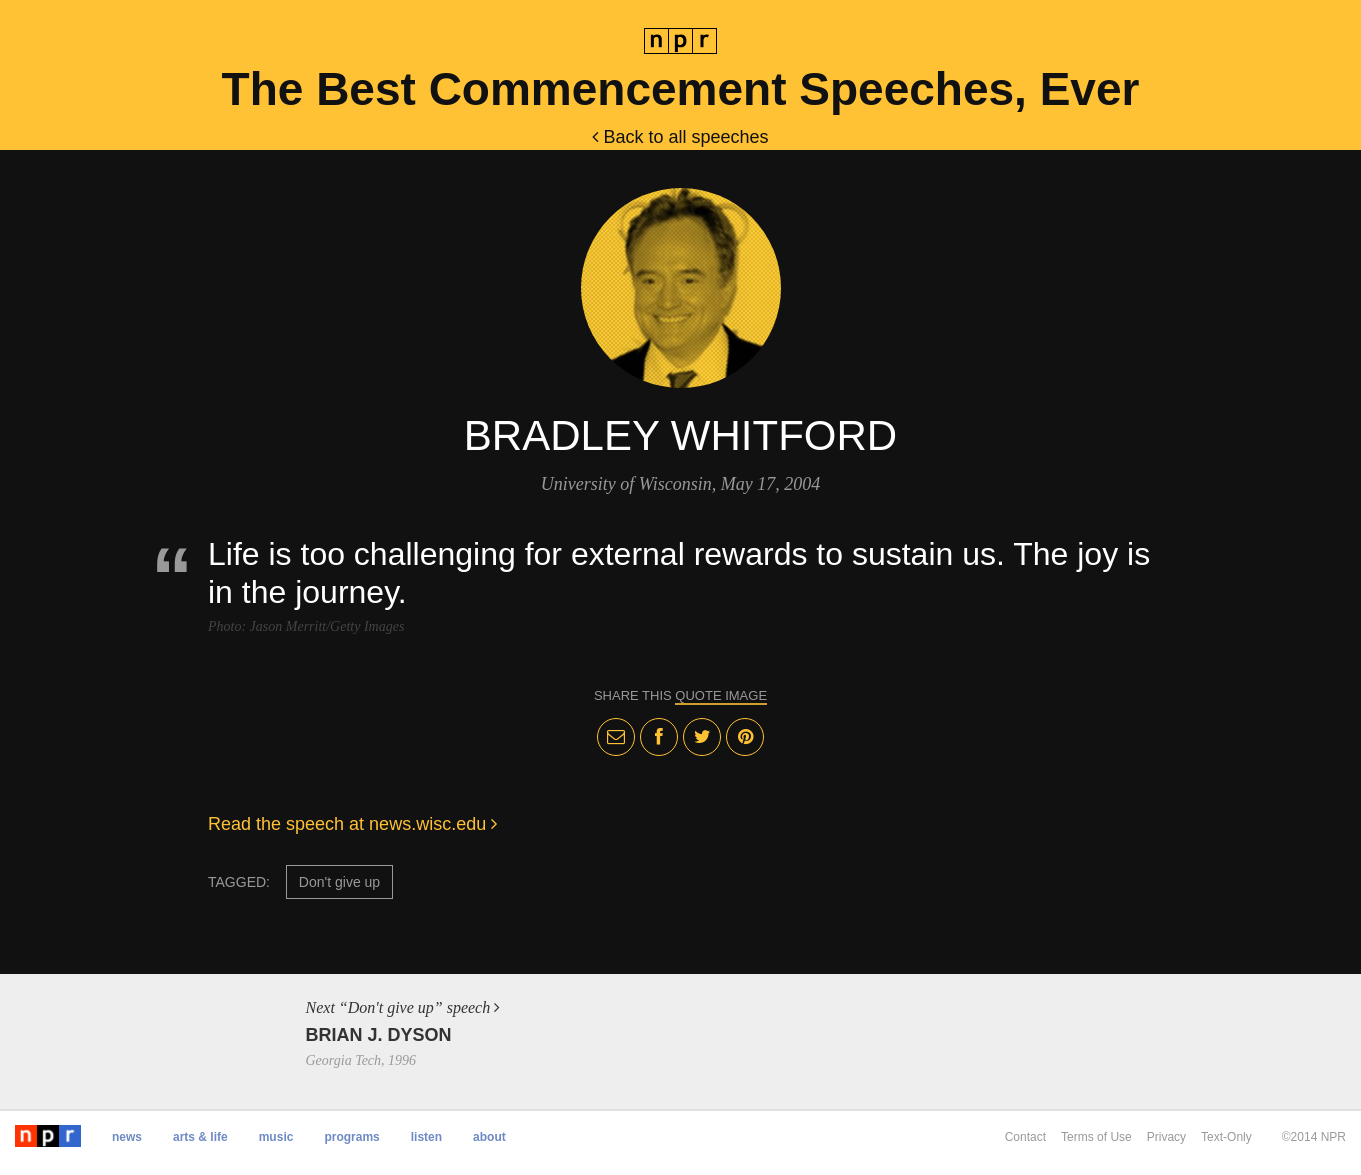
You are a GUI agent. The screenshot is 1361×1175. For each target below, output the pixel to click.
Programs (351, 1137)
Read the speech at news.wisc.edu (352, 824)
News (127, 1137)
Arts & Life (200, 1137)
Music (276, 1137)
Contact (1025, 1137)
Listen (426, 1137)
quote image (721, 695)
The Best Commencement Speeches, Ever (681, 89)
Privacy (1166, 1137)
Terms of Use (1096, 1137)
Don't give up (339, 882)
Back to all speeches (680, 137)
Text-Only (1226, 1137)
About (489, 1137)
